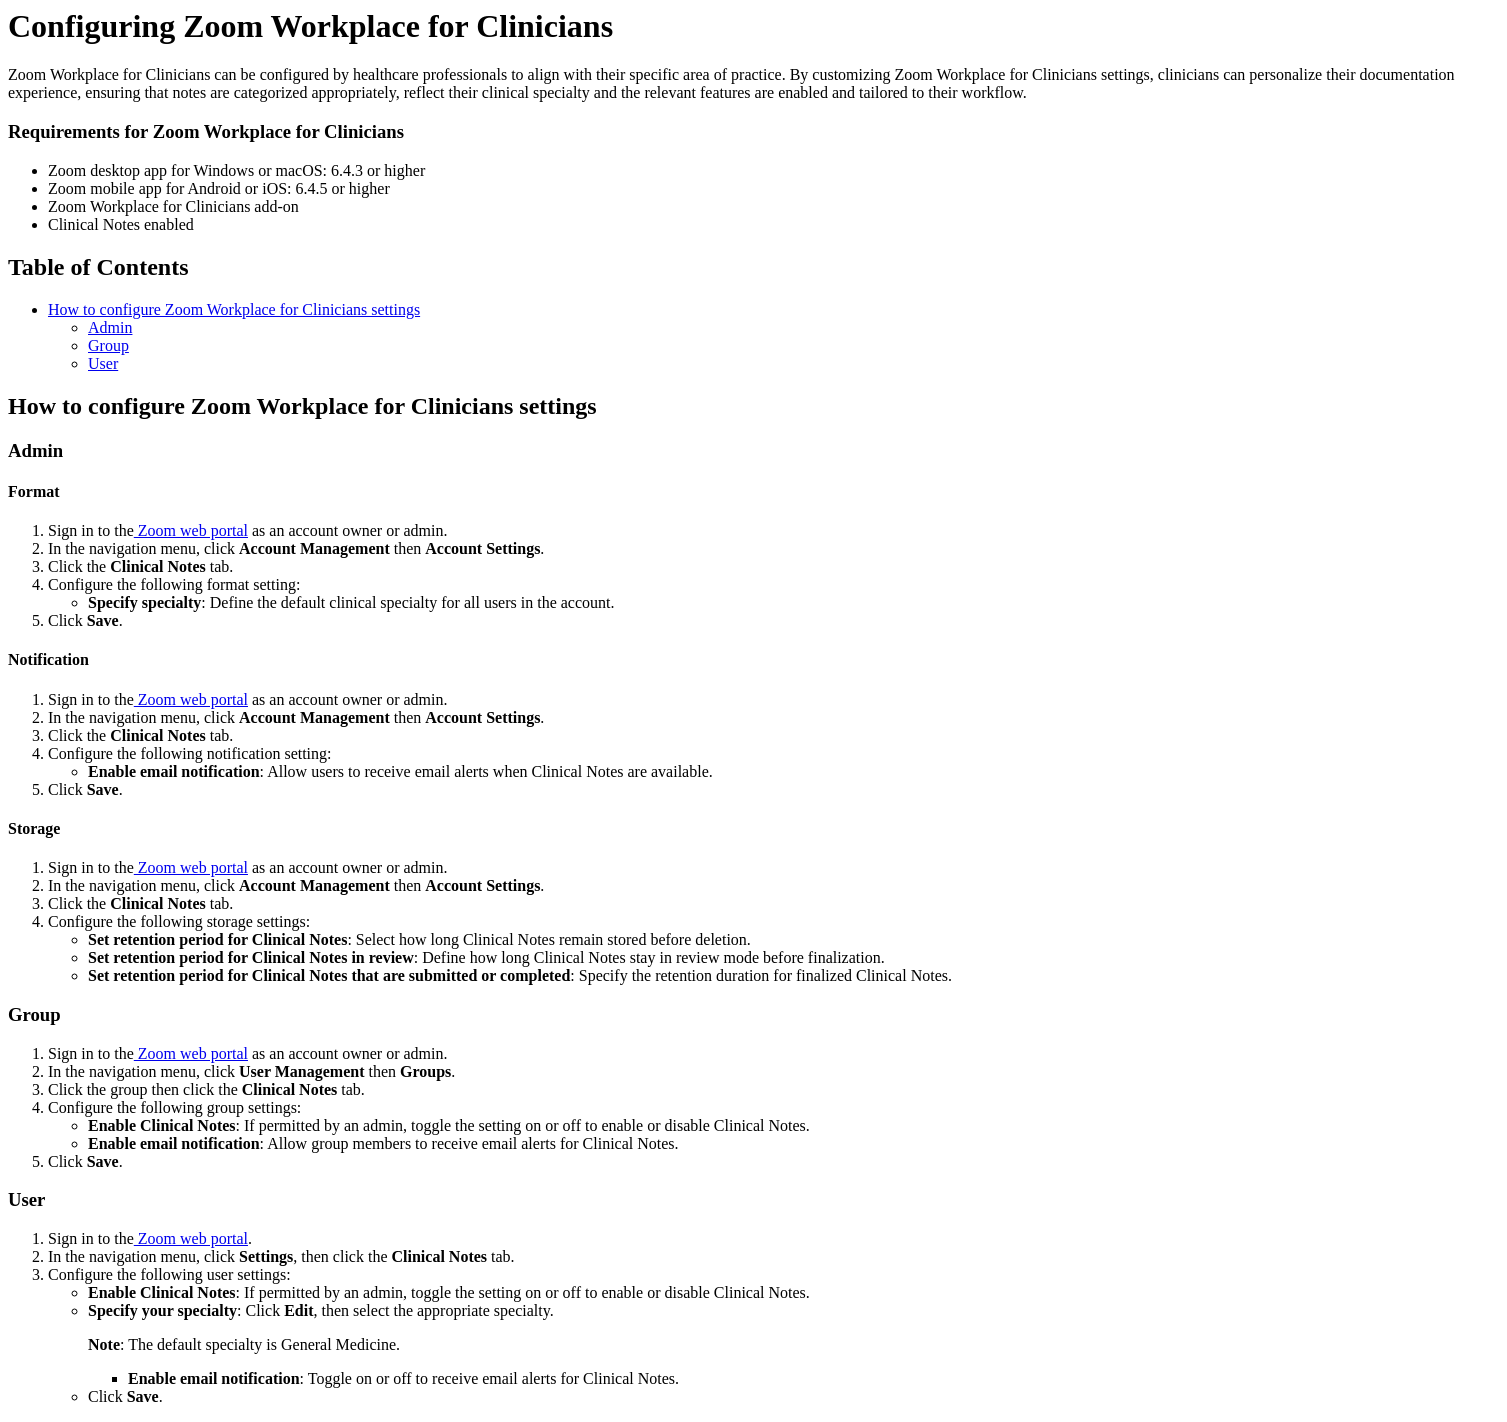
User (103, 363)
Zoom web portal (191, 530)
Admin (110, 327)
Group (108, 345)
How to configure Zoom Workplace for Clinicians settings (234, 309)
